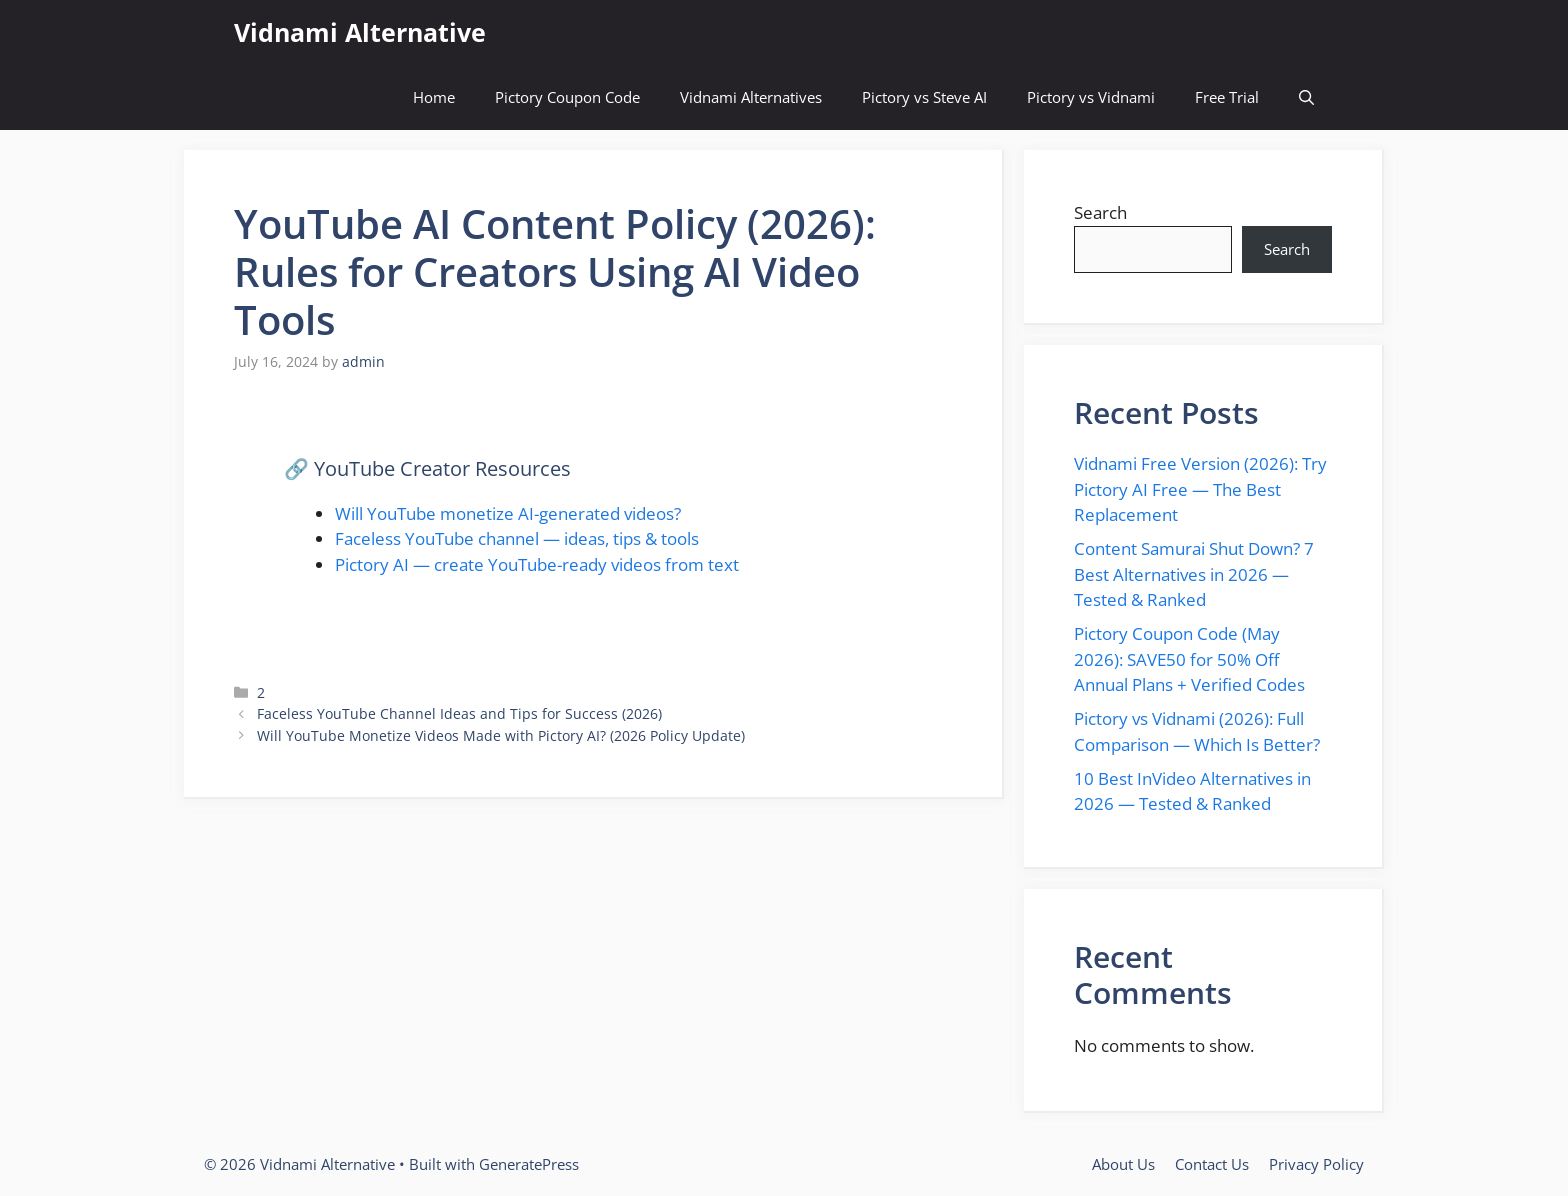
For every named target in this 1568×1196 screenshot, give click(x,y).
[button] (1306, 97)
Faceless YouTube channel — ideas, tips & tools (517, 538)
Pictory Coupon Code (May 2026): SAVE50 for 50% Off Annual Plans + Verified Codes (1189, 659)
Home (434, 97)
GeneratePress (529, 1164)
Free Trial (1227, 97)
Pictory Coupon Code (567, 97)
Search (1100, 212)
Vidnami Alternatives (751, 97)
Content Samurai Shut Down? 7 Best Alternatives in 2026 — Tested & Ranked (1194, 574)
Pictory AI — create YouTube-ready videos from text (537, 564)
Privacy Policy (1316, 1164)
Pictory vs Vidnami (1091, 97)
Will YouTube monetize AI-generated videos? (508, 513)
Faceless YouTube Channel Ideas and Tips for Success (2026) (459, 713)
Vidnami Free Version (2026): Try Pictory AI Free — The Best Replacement (1200, 489)
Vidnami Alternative (360, 32)
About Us (1123, 1164)
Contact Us (1212, 1164)
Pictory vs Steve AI (924, 97)
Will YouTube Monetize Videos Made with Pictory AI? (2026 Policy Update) (501, 735)
